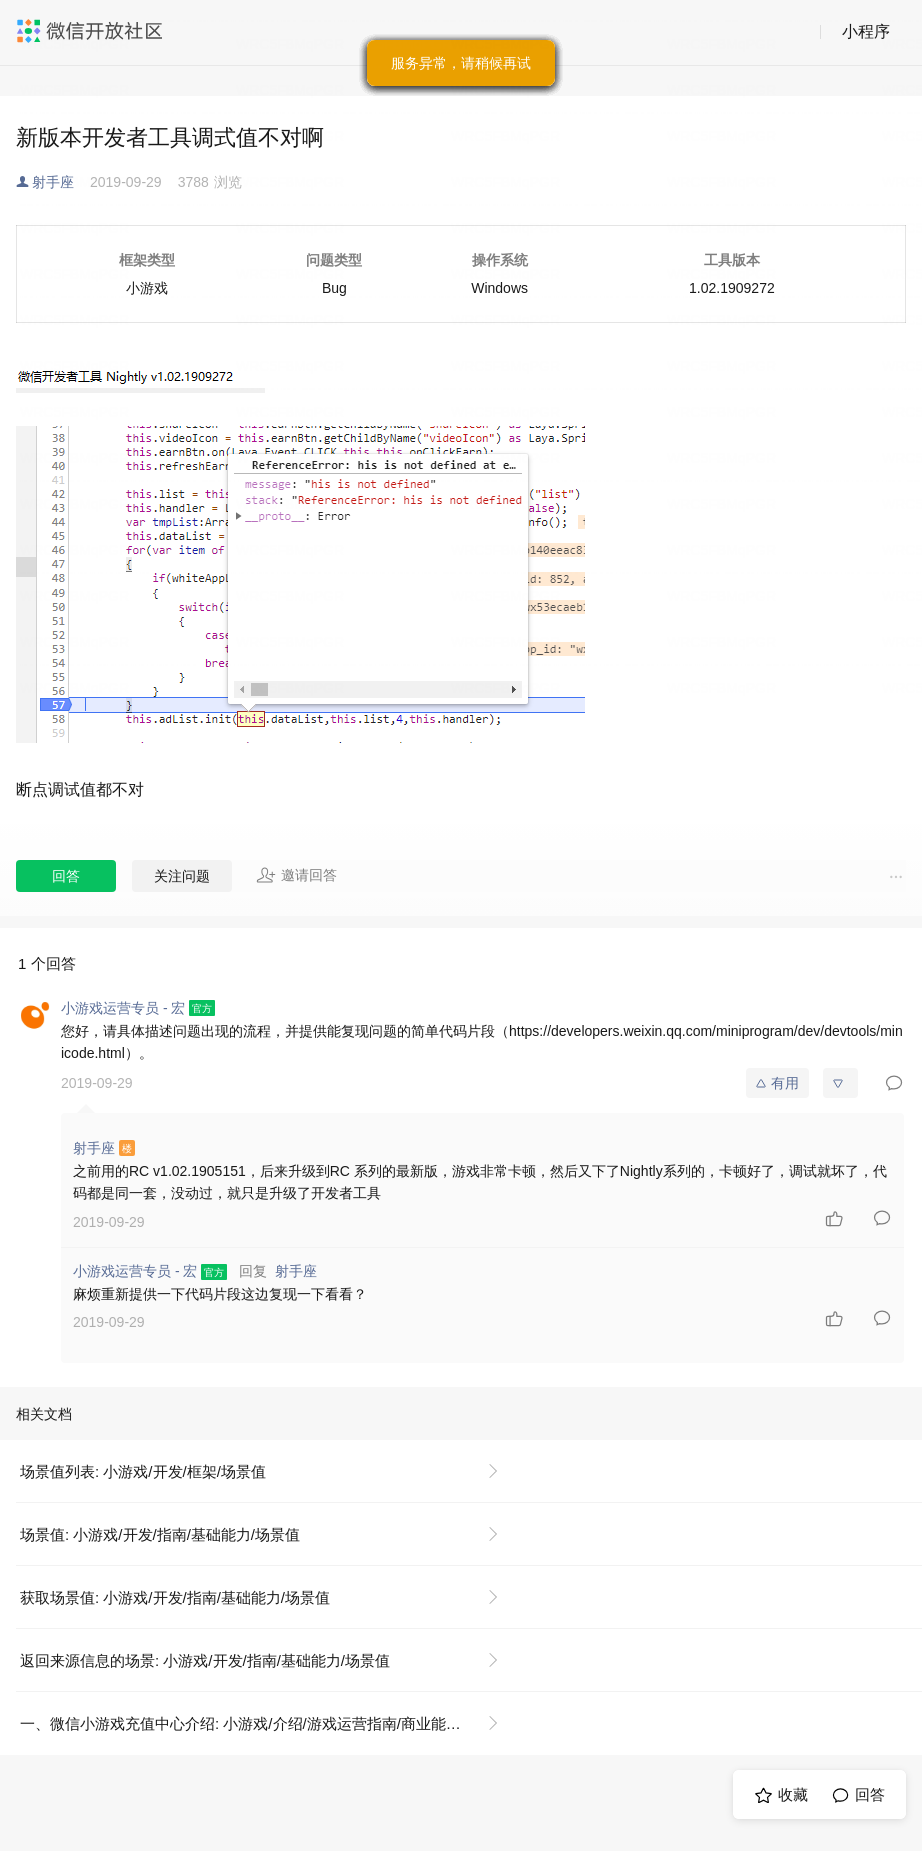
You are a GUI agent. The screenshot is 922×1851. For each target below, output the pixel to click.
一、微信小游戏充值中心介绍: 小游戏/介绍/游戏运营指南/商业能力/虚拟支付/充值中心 (267, 1723)
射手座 (53, 182)
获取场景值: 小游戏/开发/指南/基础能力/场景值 (175, 1597)
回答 (66, 876)
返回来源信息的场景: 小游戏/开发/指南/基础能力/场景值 (205, 1660)
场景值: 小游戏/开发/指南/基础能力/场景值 (160, 1534)
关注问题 (182, 876)
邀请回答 (296, 875)
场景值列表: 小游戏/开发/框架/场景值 (143, 1471)
